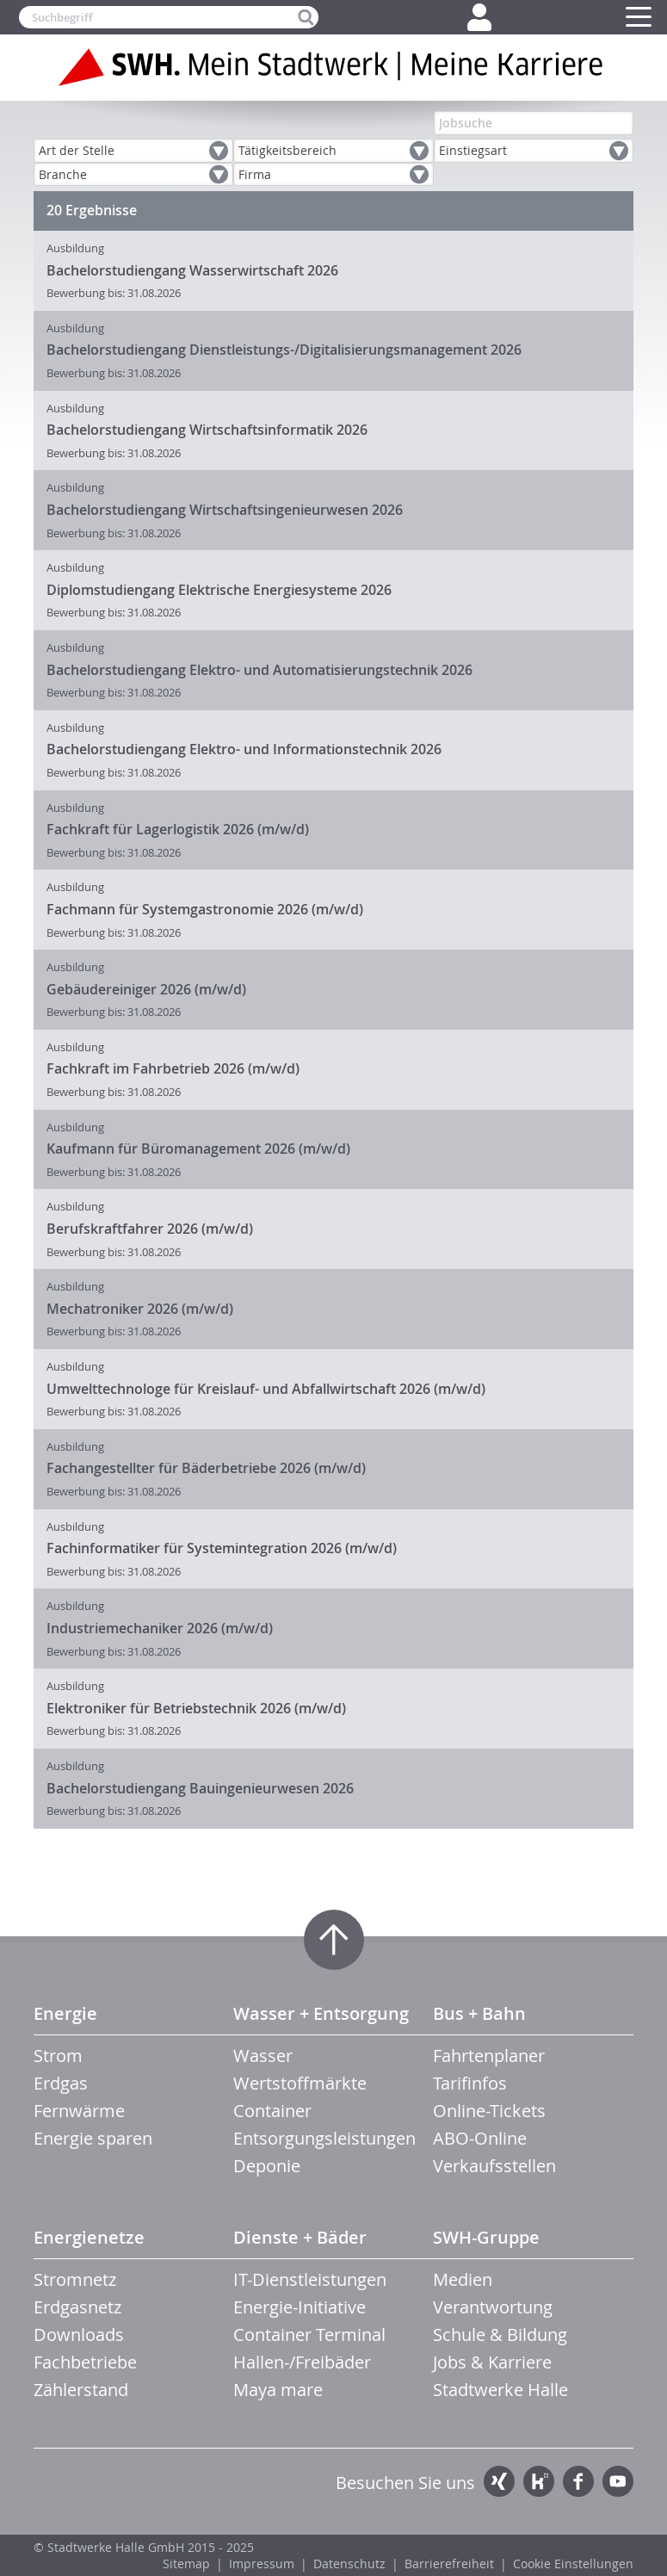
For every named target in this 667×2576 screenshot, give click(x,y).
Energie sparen (93, 2138)
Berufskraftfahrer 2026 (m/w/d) (149, 1228)
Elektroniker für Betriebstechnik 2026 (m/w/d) (196, 1708)
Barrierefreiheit (449, 2563)
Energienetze (89, 2237)
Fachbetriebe (85, 2362)
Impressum (261, 2563)
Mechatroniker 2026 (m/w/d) (139, 1308)
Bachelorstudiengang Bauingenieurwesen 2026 (200, 1788)
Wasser (263, 2055)
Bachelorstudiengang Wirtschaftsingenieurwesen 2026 (224, 509)
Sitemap (186, 2563)
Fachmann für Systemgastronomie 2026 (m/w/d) (204, 909)
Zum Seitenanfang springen (334, 1940)
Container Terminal (309, 2334)
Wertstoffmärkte (300, 2083)
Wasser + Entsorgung (321, 2013)
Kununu (538, 2481)
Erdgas (61, 2083)
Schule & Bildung (500, 2334)
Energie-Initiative (299, 2307)
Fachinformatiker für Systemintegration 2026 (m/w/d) (221, 1548)
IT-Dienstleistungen (309, 2279)
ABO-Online (480, 2138)
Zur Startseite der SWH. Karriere (334, 67)
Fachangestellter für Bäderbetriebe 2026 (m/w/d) (206, 1467)
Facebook (578, 2481)
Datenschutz (349, 2563)
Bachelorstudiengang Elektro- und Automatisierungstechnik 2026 (259, 669)
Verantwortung (493, 2307)
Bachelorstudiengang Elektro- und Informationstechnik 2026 (244, 749)
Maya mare (278, 2389)
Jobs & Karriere (492, 2362)
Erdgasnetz (77, 2307)
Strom (58, 2055)
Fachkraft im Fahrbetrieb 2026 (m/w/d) (173, 1068)
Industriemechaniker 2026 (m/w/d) (159, 1628)
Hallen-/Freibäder (302, 2362)
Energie (65, 2013)
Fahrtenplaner (489, 2055)
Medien (462, 2279)
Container (272, 2110)
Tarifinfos (470, 2083)
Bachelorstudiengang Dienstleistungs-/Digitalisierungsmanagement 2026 (284, 349)
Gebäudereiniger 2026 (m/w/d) (146, 989)
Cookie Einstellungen (573, 2563)
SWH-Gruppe (486, 2237)
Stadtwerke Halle (500, 2389)
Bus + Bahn (479, 2013)
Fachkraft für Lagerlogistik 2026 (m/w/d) (177, 829)
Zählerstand (81, 2389)
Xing (499, 2481)
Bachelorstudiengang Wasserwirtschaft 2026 (192, 270)
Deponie (266, 2165)
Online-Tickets (489, 2110)
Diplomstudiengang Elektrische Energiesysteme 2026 (219, 589)
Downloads (79, 2334)
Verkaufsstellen (494, 2165)
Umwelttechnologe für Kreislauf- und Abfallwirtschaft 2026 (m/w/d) (265, 1388)
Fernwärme (79, 2110)
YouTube (617, 2481)
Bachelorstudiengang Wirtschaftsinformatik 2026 (206, 429)
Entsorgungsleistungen (324, 2138)
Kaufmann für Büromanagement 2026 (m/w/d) (198, 1148)
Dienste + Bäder (300, 2237)
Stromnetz (75, 2279)
